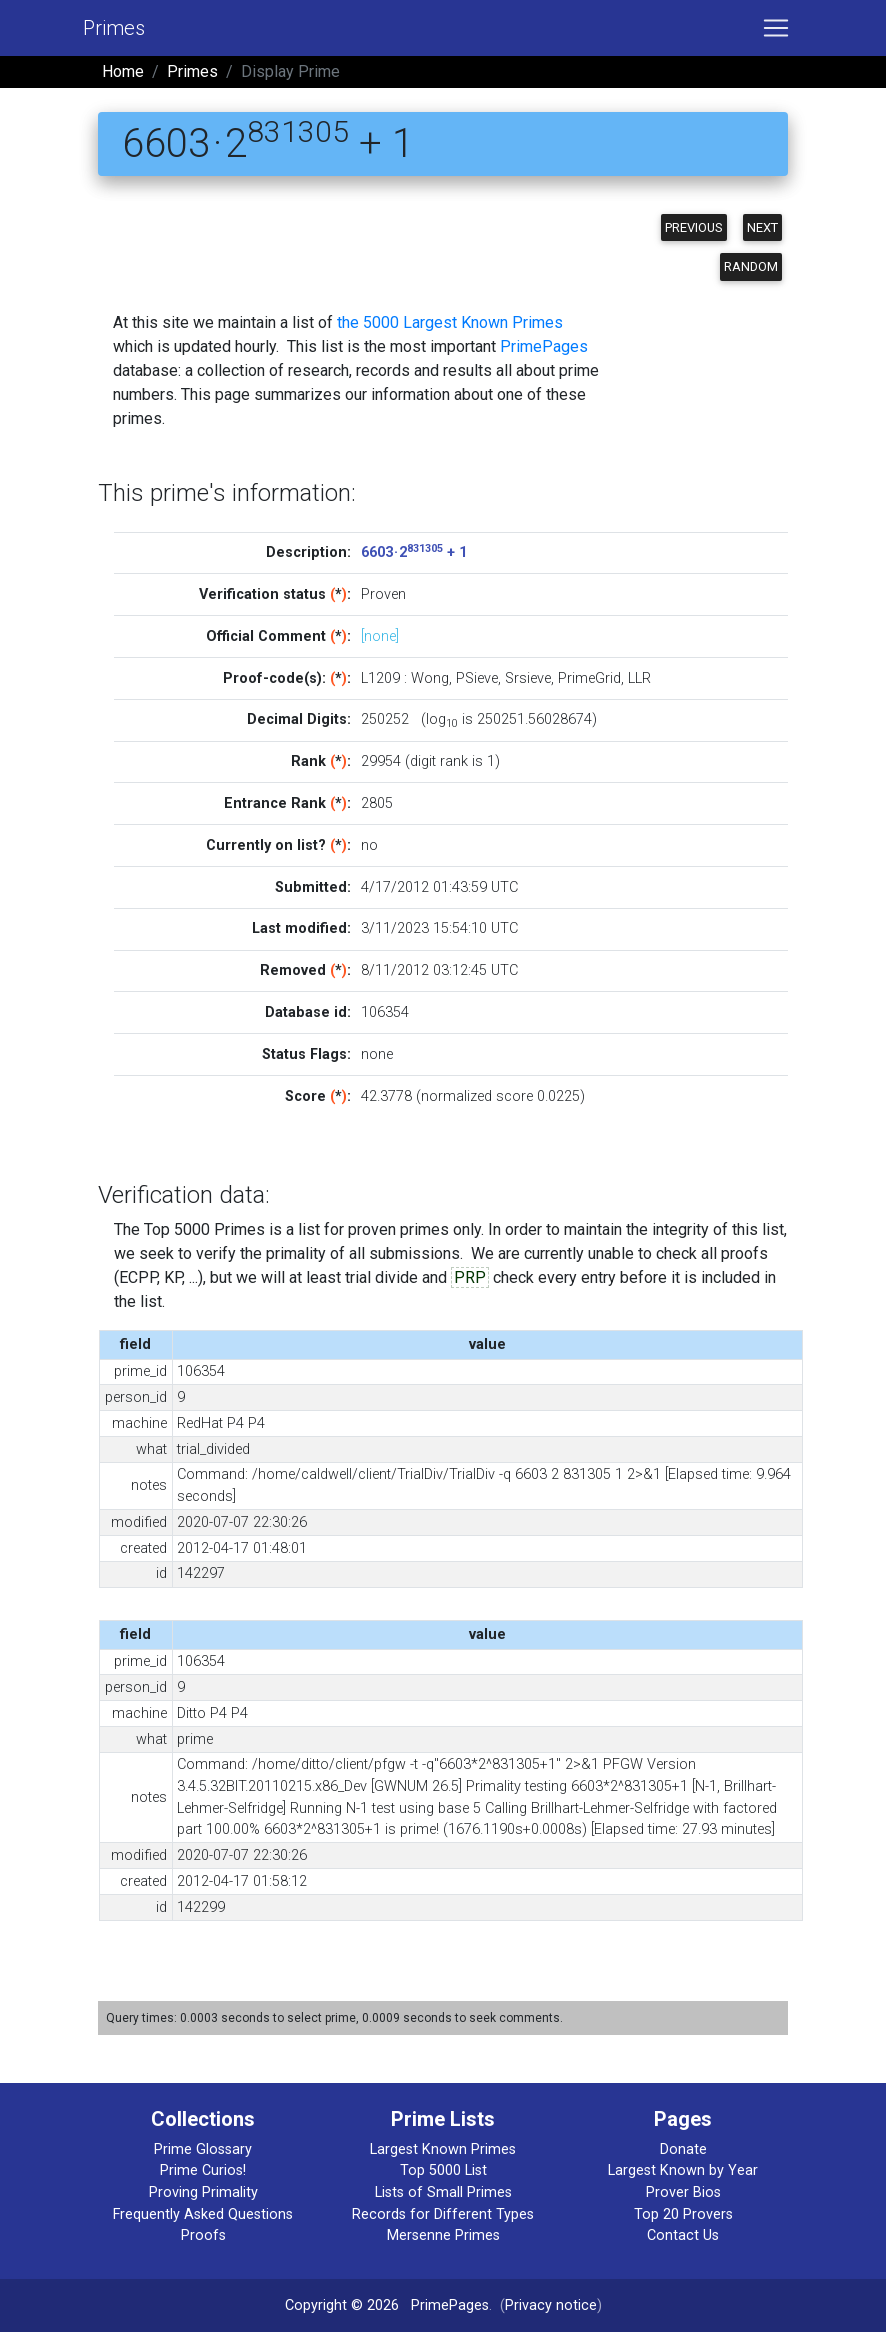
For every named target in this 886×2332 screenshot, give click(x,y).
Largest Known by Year (683, 2170)
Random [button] (751, 266)
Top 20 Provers (683, 2214)
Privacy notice (551, 2305)
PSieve (477, 678)
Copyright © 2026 (342, 2305)
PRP (470, 1277)
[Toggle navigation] (776, 28)
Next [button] (762, 227)
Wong (430, 678)
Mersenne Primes (443, 2235)
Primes (114, 28)
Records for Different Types (443, 2214)
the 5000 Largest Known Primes (450, 322)
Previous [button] (694, 227)
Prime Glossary (203, 2149)
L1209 (380, 678)
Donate (683, 2149)
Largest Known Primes (443, 2149)
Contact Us (683, 2235)
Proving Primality (203, 2192)
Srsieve (528, 678)
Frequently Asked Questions (203, 2214)
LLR (639, 678)
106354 (385, 1012)
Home (123, 71)
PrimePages (544, 346)
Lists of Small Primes (443, 2192)
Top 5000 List (443, 2170)
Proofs (203, 2235)
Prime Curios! (203, 2170)
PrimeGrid (589, 678)
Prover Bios (683, 2192)
